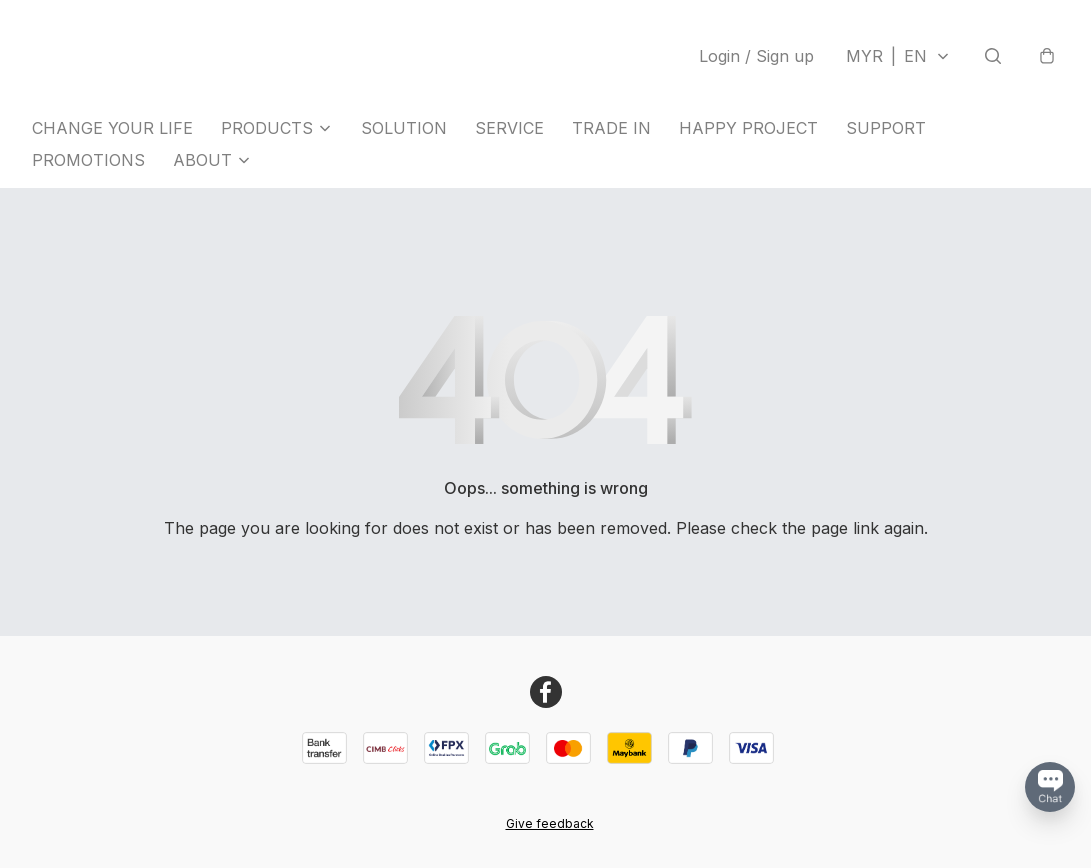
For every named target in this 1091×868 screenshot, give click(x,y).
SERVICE (509, 128)
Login (756, 56)
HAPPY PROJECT (748, 128)
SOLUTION (404, 128)
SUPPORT (886, 128)
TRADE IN (611, 128)
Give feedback (550, 823)
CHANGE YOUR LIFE (112, 128)
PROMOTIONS (88, 160)
